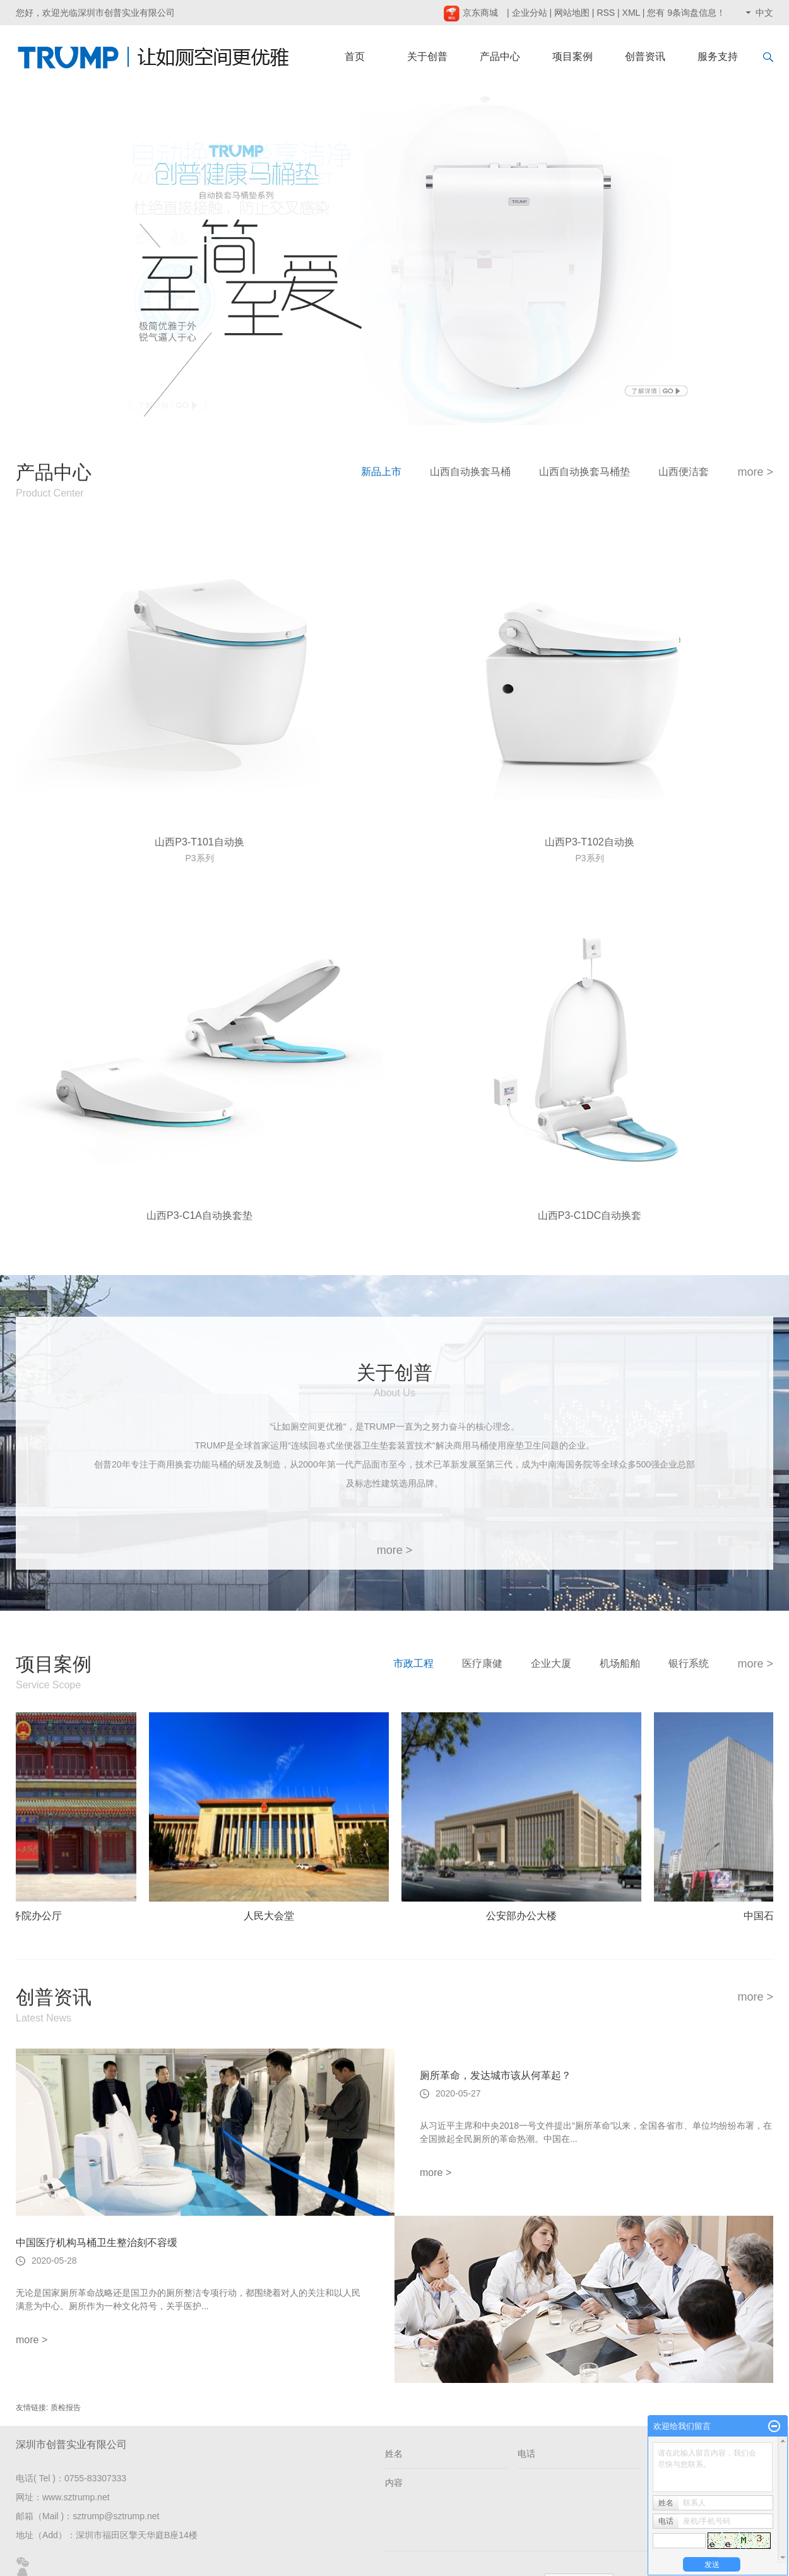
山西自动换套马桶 (470, 471)
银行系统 (688, 1663)
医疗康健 (482, 1663)
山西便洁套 (683, 471)
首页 (355, 56)
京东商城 (470, 13)
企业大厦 (551, 1663)
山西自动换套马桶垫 (584, 471)
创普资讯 (645, 56)
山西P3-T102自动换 (589, 842)
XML (631, 13)
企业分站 (529, 13)
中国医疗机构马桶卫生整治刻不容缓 (96, 2242)
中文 (764, 13)
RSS (605, 13)
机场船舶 (620, 1663)
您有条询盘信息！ (686, 13)
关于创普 (427, 56)
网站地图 (572, 13)
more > (755, 472)
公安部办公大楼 (523, 1915)
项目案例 (572, 56)
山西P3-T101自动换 (199, 842)
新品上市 (381, 471)
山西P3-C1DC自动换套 (589, 1215)
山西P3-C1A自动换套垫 (199, 1215)
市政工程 (413, 1663)
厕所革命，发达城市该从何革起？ (495, 2075)
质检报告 (65, 2407)
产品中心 (500, 56)
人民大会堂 (271, 1915)
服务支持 (717, 56)
